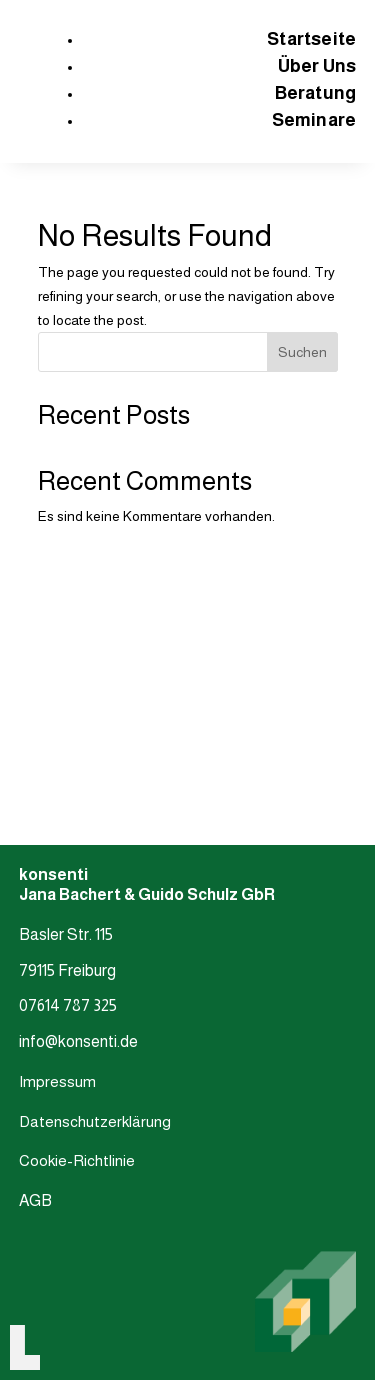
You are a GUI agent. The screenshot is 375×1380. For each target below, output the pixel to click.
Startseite (311, 39)
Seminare (314, 120)
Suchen (302, 352)
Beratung (316, 93)
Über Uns (317, 66)
